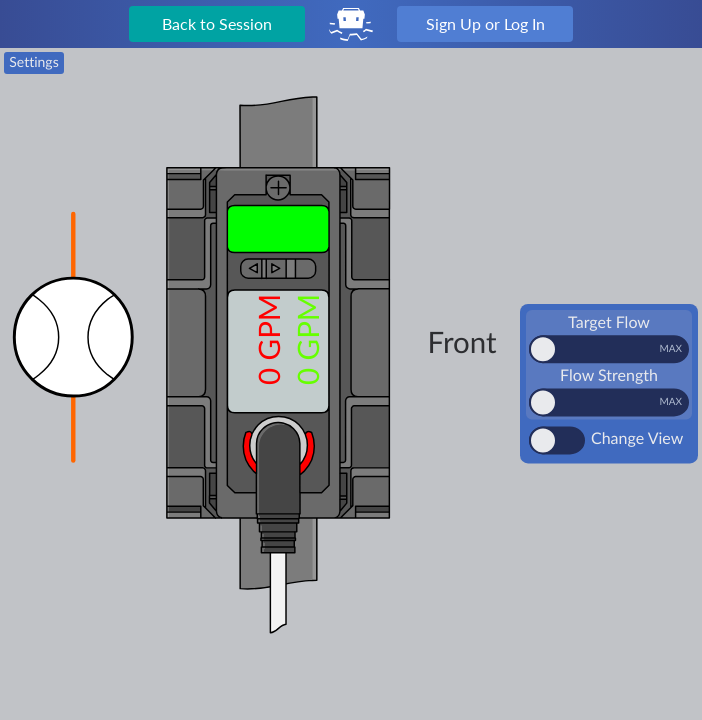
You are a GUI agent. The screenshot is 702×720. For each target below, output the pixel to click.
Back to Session (217, 23)
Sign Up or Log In (485, 23)
